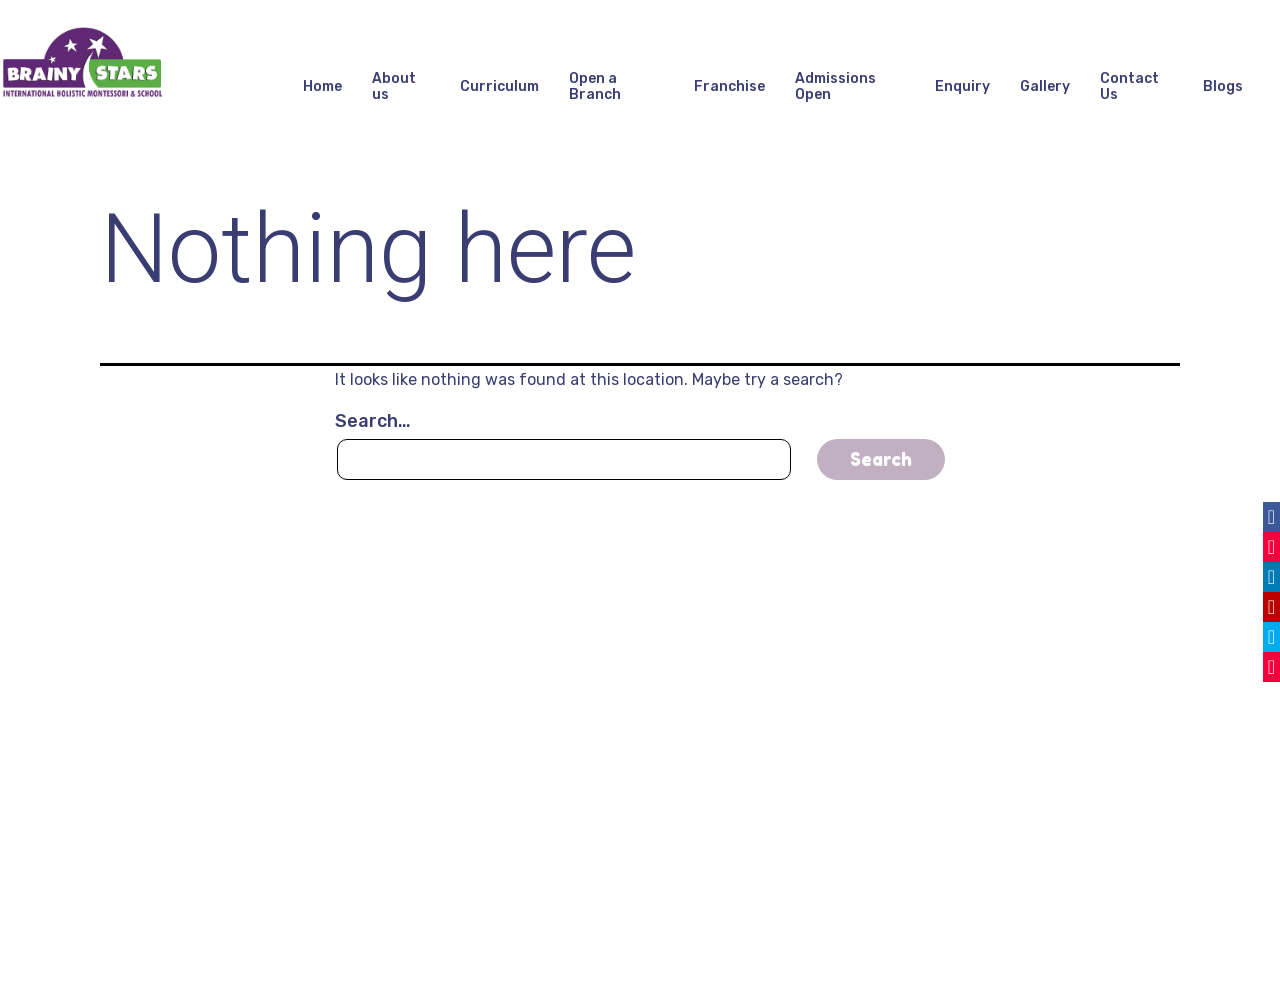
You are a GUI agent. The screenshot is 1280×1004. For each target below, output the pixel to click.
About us (394, 87)
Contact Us (1129, 87)
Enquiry (962, 86)
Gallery (1045, 86)
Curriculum (499, 86)
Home (322, 86)
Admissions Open (835, 87)
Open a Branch (595, 87)
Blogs (1223, 86)
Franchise (729, 86)
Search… (373, 421)
